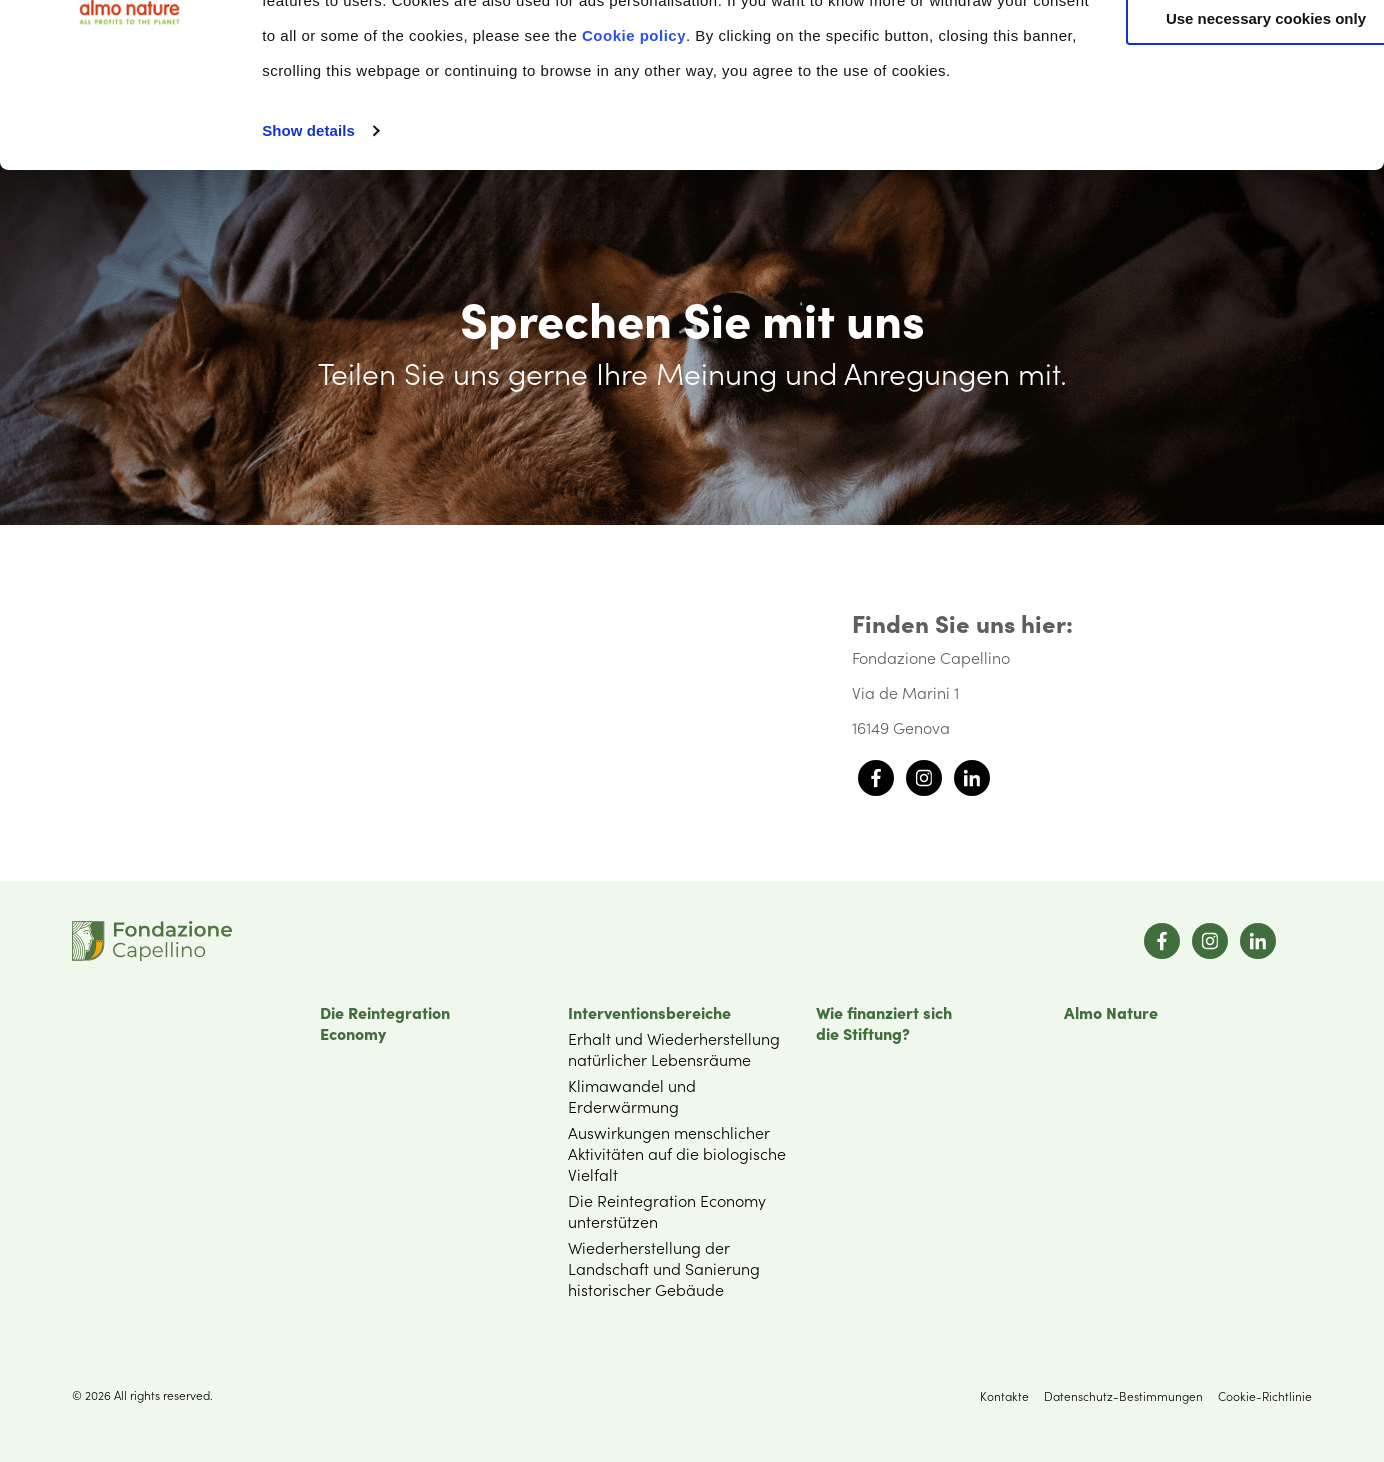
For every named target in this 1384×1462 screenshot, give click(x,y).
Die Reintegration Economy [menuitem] (385, 1022)
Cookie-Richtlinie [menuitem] (1265, 1395)
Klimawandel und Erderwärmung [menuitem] (632, 1095)
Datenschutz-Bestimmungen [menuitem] (1123, 1395)
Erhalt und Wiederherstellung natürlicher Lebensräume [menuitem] (674, 1048)
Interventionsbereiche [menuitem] (649, 1012)
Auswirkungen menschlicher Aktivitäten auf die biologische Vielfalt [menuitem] (677, 1153)
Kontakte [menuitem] (1004, 1395)
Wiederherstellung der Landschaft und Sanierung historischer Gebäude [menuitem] (664, 1268)
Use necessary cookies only (1217, 167)
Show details (308, 293)
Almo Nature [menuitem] (1111, 1012)
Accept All (1217, 49)
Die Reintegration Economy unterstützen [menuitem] (667, 1210)
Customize (1218, 108)
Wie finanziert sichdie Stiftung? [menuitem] (884, 1022)
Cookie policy (798, 183)
